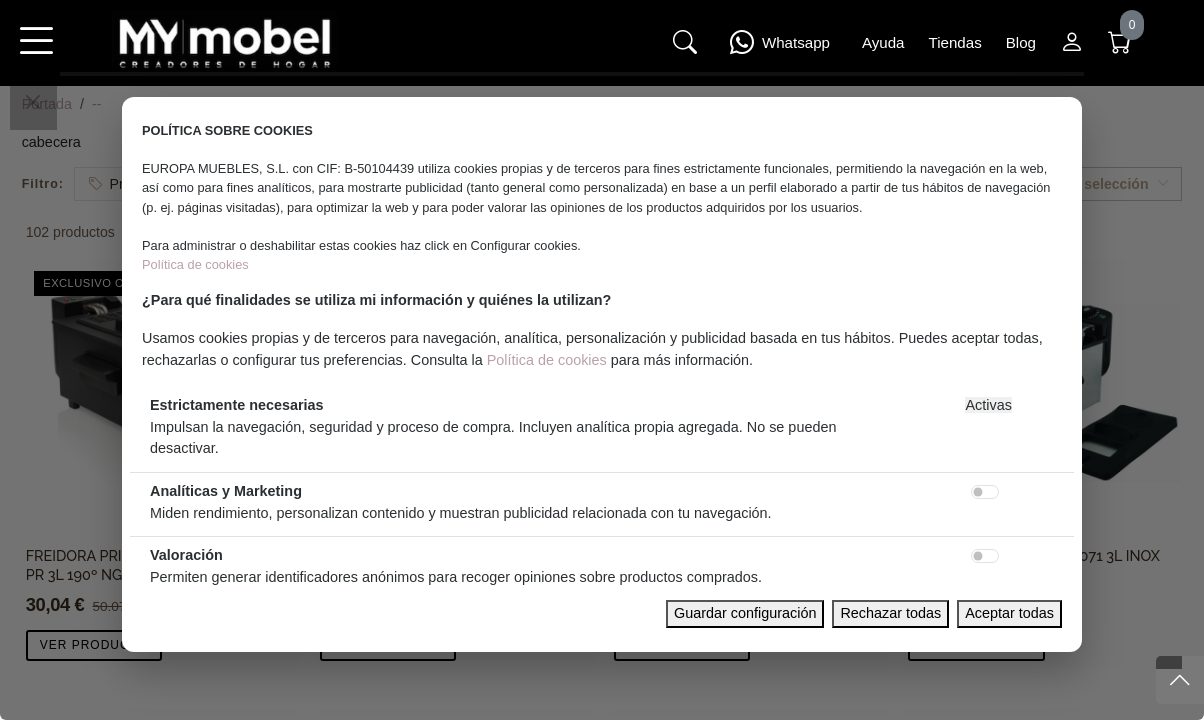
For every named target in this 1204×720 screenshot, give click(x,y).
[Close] (33, 102)
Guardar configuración (745, 613)
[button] (36, 54)
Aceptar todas (1009, 613)
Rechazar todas (890, 613)
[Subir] (1180, 680)
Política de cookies (195, 264)
